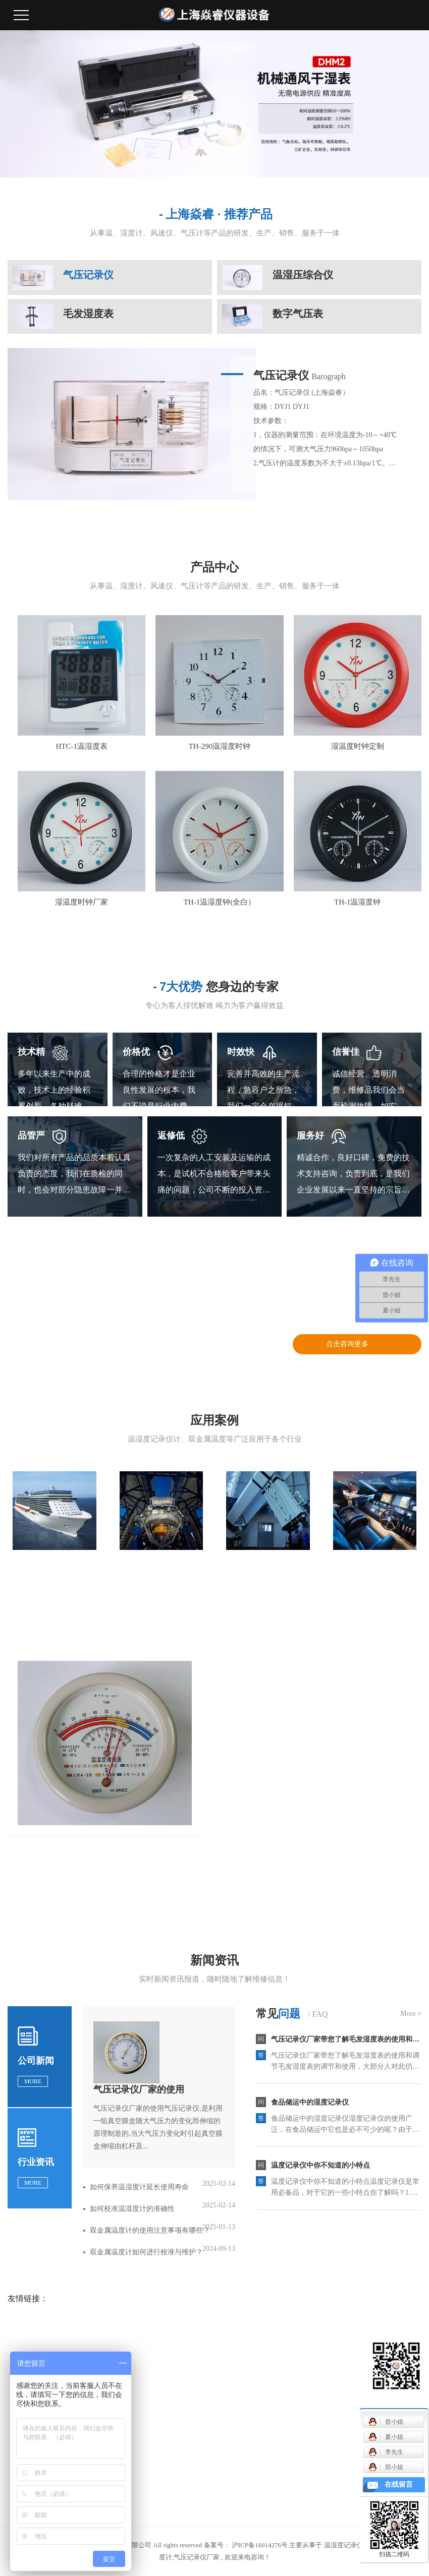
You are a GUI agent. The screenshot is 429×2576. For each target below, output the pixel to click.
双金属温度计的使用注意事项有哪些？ (150, 2230)
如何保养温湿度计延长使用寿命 (139, 2187)
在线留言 (399, 2484)
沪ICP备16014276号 (260, 2545)
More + (410, 2013)
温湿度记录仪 (343, 2545)
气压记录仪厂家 (197, 2557)
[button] (202, 167)
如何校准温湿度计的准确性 (132, 2208)
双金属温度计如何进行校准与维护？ (146, 2252)
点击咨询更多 (347, 1344)
